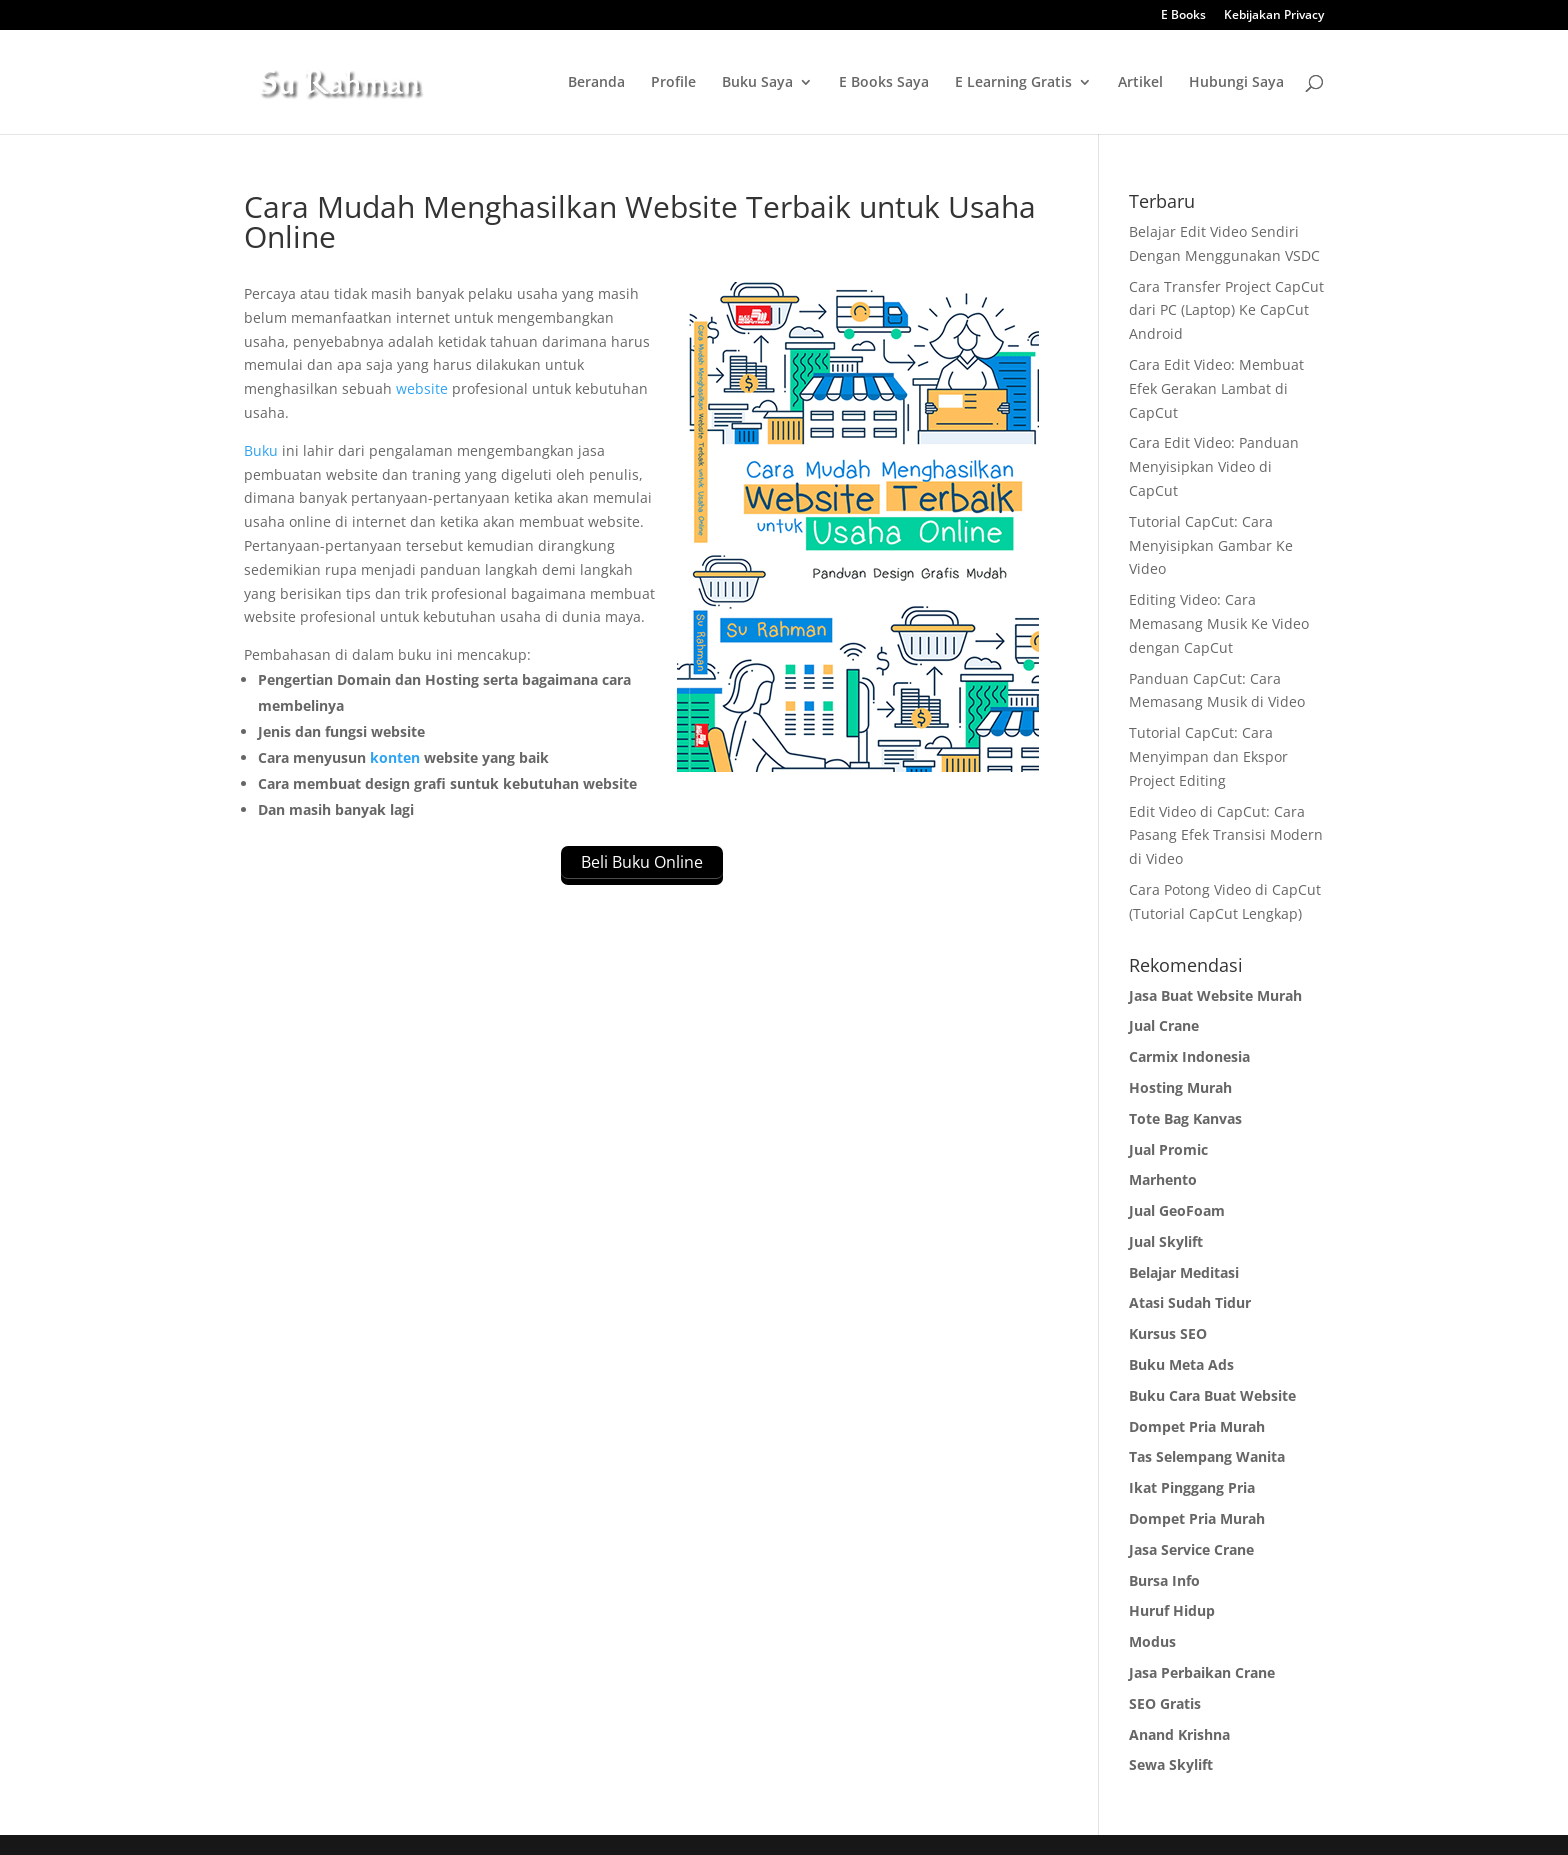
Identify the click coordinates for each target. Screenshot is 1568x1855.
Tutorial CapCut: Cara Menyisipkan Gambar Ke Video (1211, 545)
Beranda (596, 83)
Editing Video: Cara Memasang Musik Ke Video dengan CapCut (1219, 623)
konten (395, 757)
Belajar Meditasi (1184, 1272)
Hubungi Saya (1236, 83)
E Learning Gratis (1013, 83)
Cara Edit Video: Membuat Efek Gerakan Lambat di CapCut (1216, 388)
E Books (1183, 16)
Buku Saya (757, 83)
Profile (673, 83)
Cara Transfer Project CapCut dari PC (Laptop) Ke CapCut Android (1226, 310)
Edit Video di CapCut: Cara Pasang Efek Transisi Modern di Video (1226, 835)
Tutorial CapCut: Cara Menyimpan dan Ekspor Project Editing (1208, 756)
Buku (261, 450)
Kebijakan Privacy (1274, 16)
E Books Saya (884, 83)
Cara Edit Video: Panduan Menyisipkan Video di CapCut (1214, 466)
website (422, 388)
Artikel (1140, 83)
